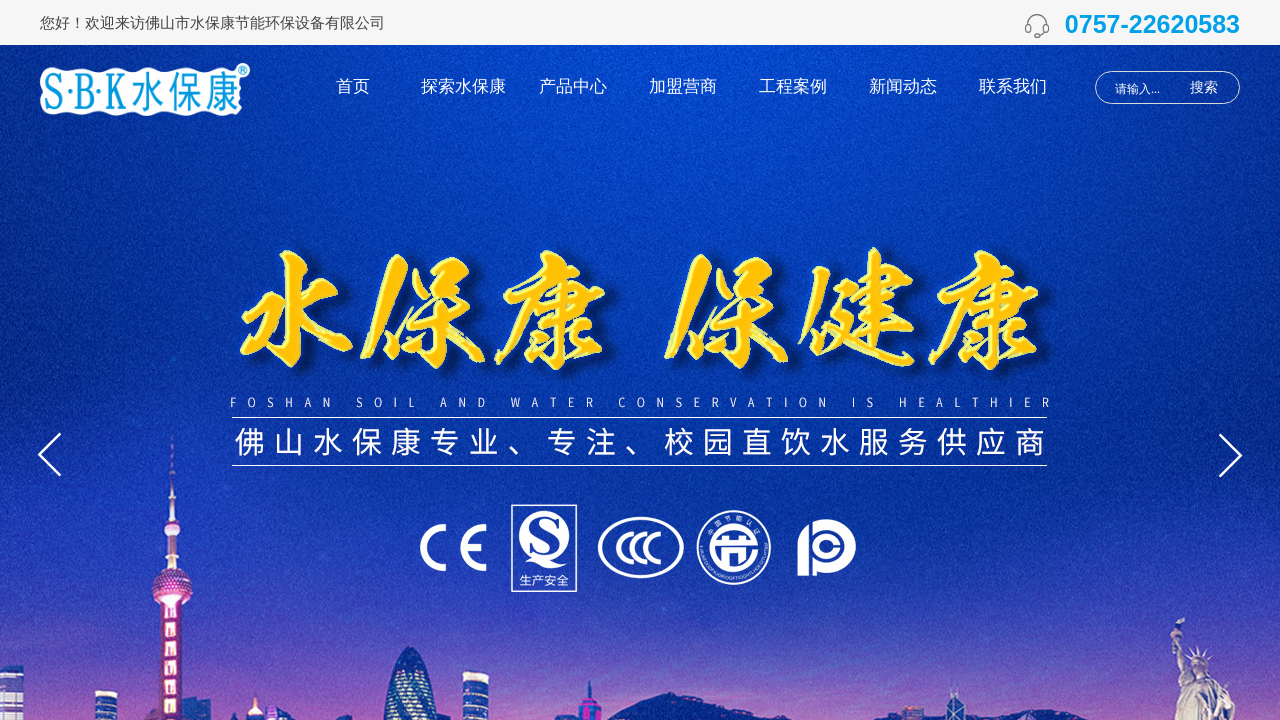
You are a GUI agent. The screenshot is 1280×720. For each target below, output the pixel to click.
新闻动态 (903, 86)
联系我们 (1013, 86)
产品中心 (573, 86)
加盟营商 (683, 86)
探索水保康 (463, 86)
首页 (353, 86)
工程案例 (793, 86)
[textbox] (1143, 89)
